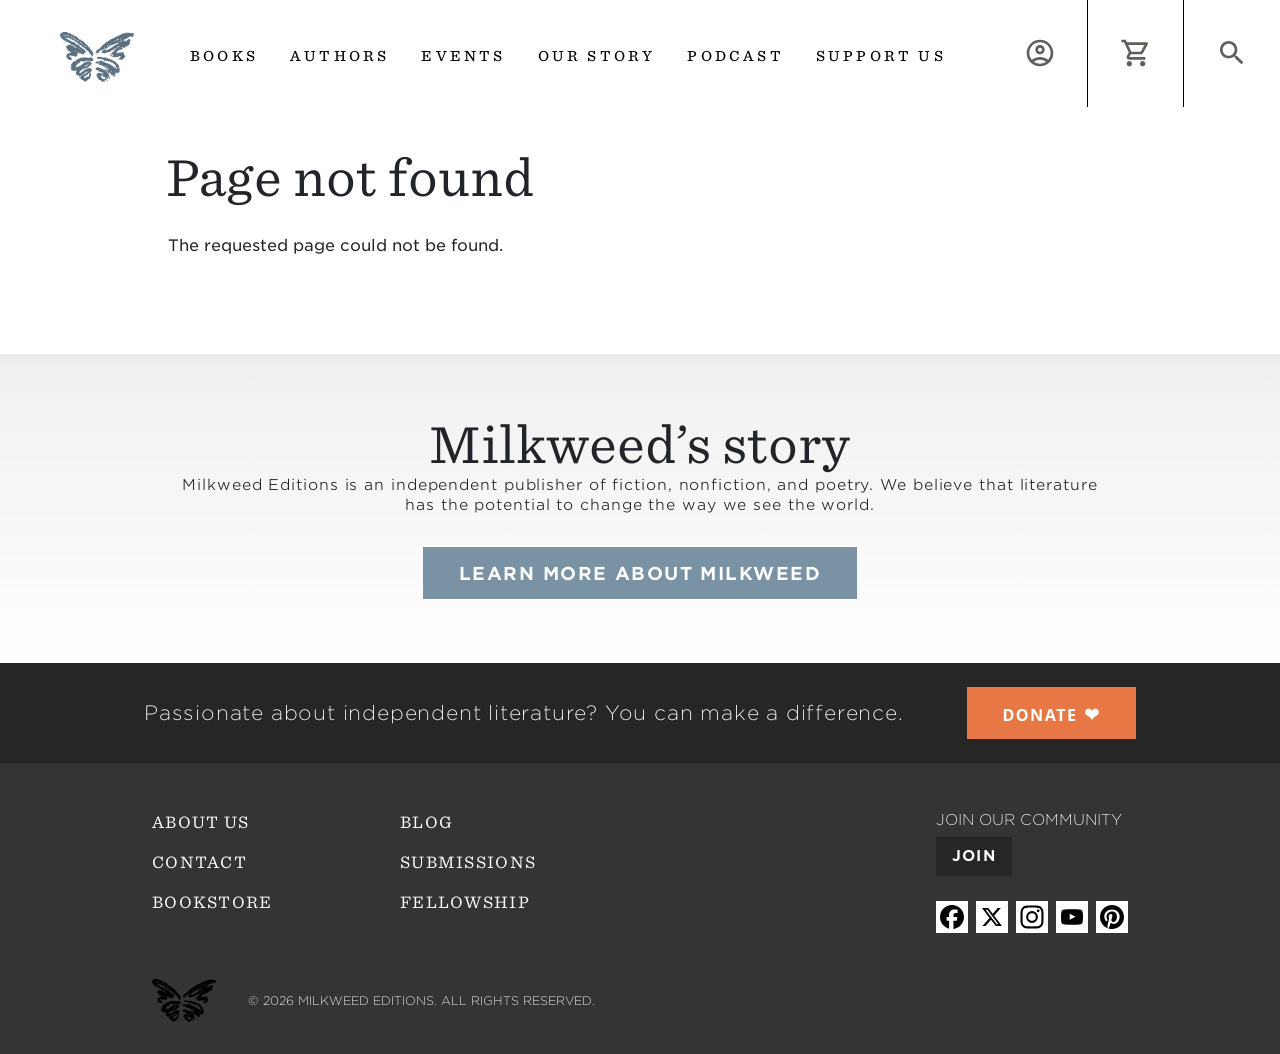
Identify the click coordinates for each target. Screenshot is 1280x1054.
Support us (881, 56)
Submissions (468, 862)
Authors (339, 56)
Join (974, 856)
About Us (200, 822)
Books (224, 56)
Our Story (597, 56)
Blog (426, 822)
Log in (1087, 11)
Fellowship (465, 902)
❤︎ (1052, 714)
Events (463, 56)
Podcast (735, 56)
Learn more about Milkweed (640, 573)
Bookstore (212, 902)
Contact (199, 862)
